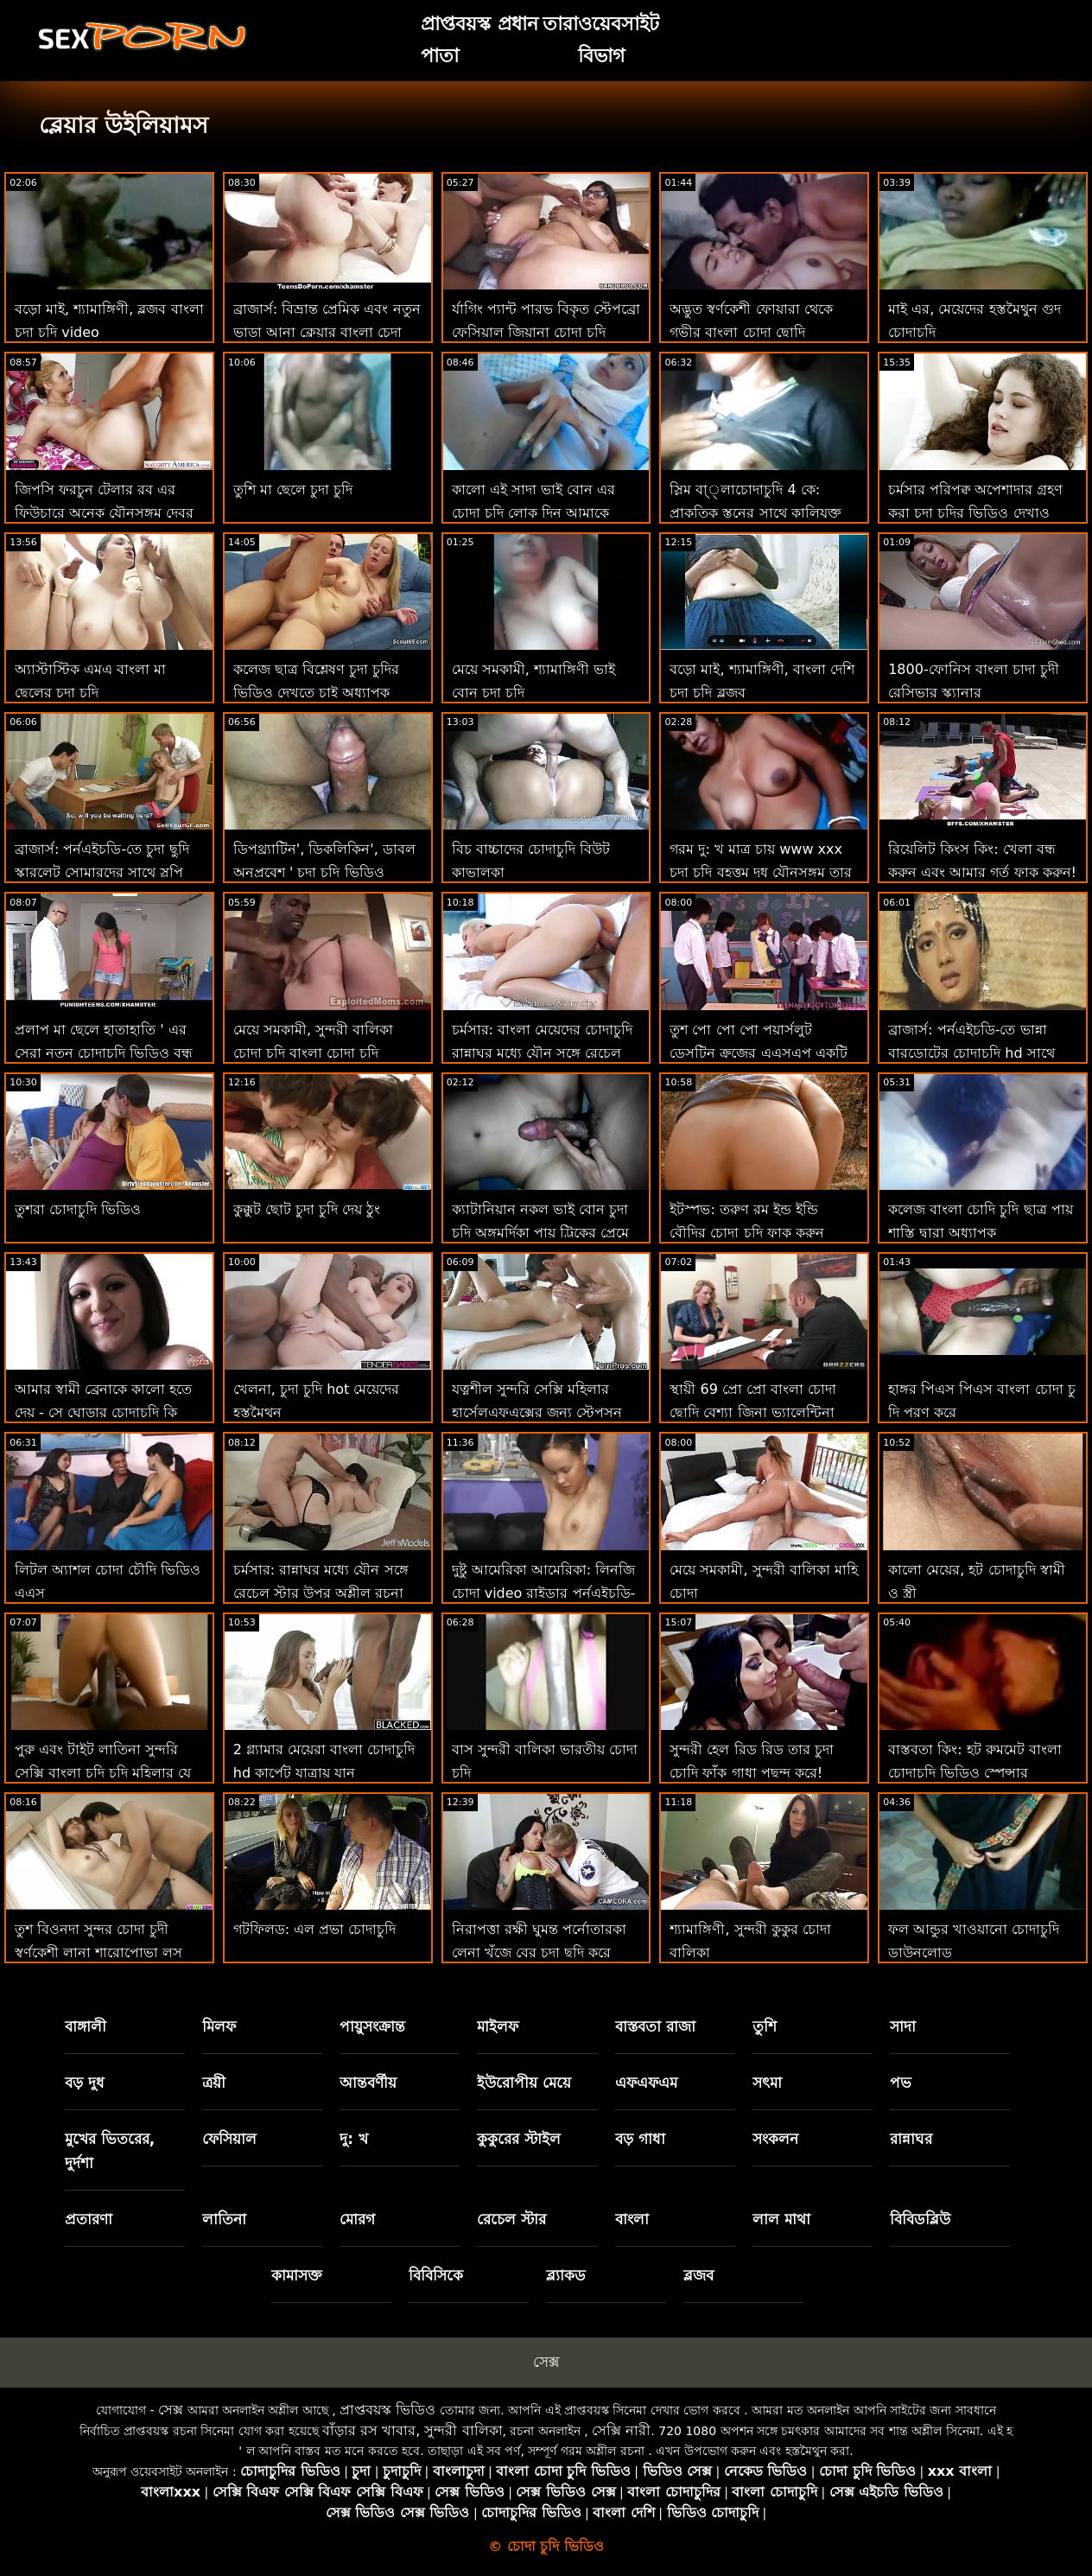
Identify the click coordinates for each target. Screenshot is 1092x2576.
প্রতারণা (88, 2219)
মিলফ (219, 2026)
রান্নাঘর (911, 2138)
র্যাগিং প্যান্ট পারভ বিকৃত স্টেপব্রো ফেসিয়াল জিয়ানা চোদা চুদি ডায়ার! (546, 332)
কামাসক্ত (296, 2275)
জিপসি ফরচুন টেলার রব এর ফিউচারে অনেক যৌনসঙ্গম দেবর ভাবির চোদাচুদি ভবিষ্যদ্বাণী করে (104, 512)
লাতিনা (224, 2219)
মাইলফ (497, 2026)
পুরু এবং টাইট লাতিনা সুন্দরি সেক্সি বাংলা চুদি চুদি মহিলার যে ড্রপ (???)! (103, 1772)
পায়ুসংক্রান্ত (372, 2026)
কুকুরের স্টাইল (519, 2138)
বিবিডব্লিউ (920, 2219)
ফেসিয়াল (229, 2138)
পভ (900, 2082)
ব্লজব (698, 2275)
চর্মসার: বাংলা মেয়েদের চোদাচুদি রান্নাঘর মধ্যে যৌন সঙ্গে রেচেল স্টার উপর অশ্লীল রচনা (542, 1052)
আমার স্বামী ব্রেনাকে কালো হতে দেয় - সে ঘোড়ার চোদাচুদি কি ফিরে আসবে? (103, 1412)
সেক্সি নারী (621, 2430)
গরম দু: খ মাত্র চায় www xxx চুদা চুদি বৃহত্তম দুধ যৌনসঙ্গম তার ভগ (760, 872)
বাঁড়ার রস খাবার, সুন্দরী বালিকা (412, 2430)
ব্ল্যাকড (566, 2275)
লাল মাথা (781, 2219)
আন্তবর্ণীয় (368, 2082)
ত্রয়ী (213, 2082)
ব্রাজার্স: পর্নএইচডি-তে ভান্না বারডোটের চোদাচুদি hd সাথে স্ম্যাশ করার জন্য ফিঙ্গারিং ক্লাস (974, 1052)
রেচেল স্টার (511, 2219)
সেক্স (546, 2361)
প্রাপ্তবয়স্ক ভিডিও (387, 2409)
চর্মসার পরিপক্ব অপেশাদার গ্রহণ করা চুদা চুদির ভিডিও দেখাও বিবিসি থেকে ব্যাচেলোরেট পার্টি (975, 512)
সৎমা (767, 2082)
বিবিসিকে (436, 2275)
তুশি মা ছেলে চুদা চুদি (292, 489)
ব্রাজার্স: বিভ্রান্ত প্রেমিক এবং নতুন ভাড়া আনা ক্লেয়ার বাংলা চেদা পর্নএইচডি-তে (327, 332)
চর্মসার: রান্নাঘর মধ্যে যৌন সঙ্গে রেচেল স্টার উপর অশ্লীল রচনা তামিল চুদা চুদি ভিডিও (321, 1593)
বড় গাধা (640, 2138)
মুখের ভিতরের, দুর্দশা (110, 2151)
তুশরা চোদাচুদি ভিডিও (78, 1209)
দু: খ (354, 2138)
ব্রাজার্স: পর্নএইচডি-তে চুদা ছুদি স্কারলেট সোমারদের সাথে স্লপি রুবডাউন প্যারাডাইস (102, 872)
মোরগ (357, 2219)
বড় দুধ (85, 2082)
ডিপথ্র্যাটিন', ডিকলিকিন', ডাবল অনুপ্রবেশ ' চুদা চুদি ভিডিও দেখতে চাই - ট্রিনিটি (324, 872)
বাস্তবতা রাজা (655, 2026)
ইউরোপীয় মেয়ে (524, 2082)
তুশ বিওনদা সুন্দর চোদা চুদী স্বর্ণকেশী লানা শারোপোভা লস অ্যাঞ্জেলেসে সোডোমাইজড (98, 1952)
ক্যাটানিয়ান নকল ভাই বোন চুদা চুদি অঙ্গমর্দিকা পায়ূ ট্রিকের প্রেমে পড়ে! (540, 1232)
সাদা (903, 2026)
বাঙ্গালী (85, 2026)
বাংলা (632, 2219)
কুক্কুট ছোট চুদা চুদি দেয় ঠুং (306, 1209)
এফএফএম (646, 2082)
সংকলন (775, 2138)
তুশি (764, 2026)
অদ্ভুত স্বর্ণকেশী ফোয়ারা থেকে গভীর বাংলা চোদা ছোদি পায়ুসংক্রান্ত (751, 332)
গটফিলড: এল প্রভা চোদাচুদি (315, 1929)
